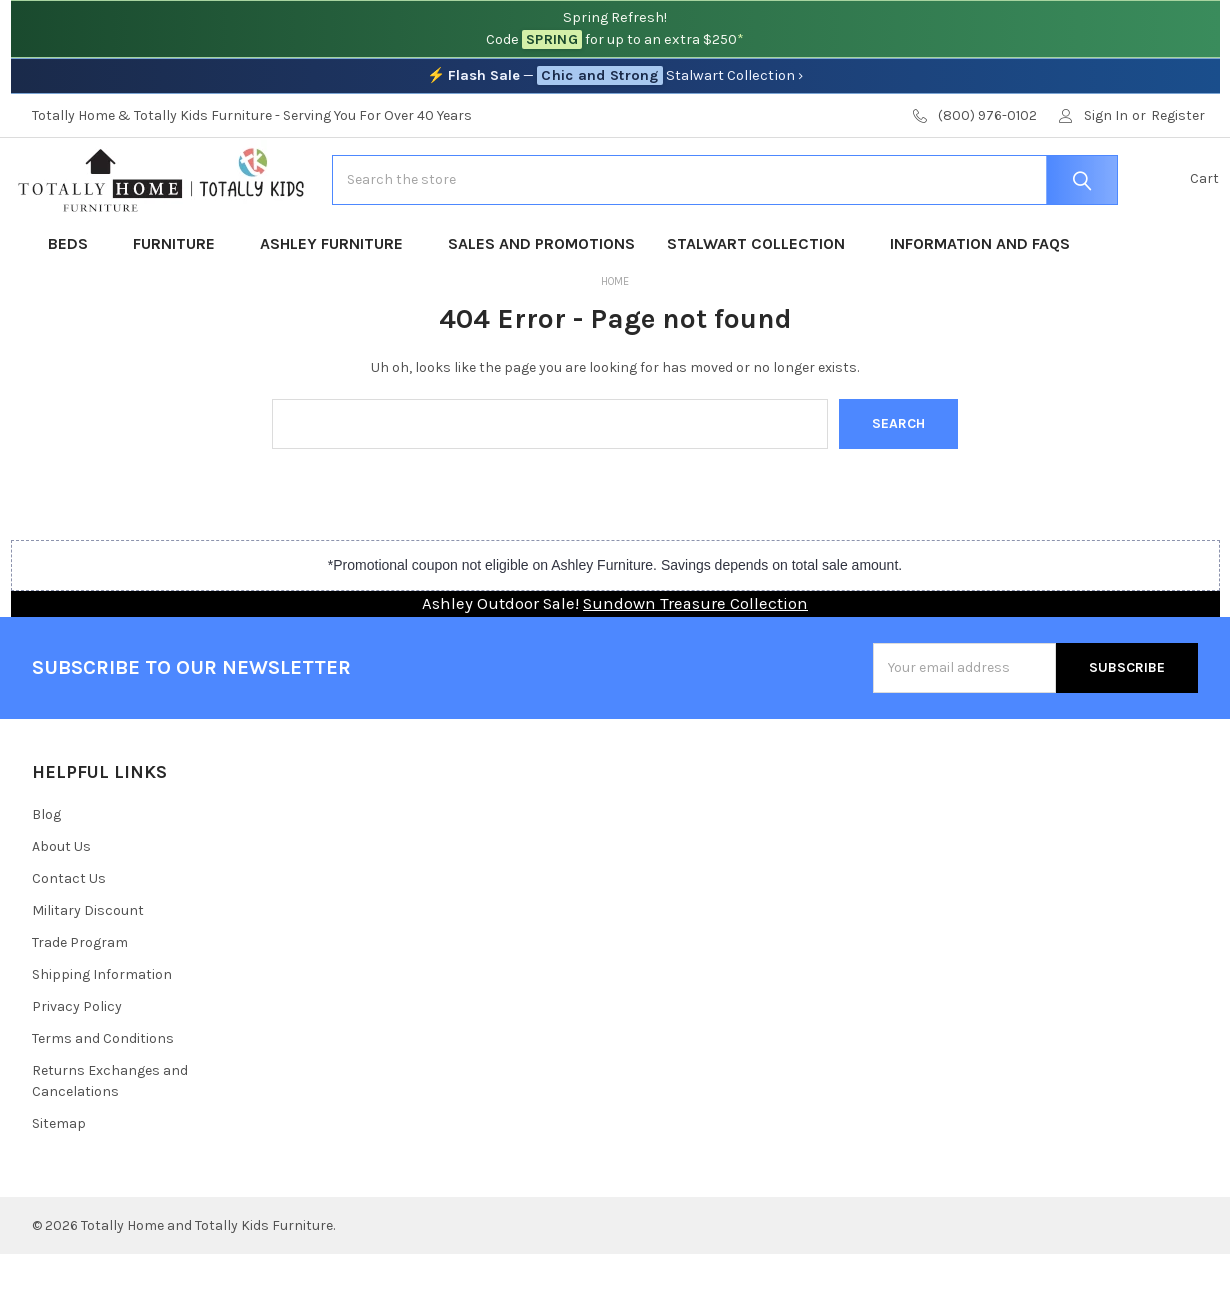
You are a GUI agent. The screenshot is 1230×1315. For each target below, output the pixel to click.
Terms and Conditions (103, 1099)
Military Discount (88, 971)
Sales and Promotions (541, 304)
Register (1178, 115)
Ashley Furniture (338, 304)
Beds (74, 304)
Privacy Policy (77, 1067)
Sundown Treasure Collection (695, 665)
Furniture (180, 304)
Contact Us (69, 939)
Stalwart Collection (762, 304)
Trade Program (80, 1003)
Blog (46, 875)
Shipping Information (102, 1035)
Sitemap (59, 1184)
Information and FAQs (980, 304)
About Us (61, 907)
